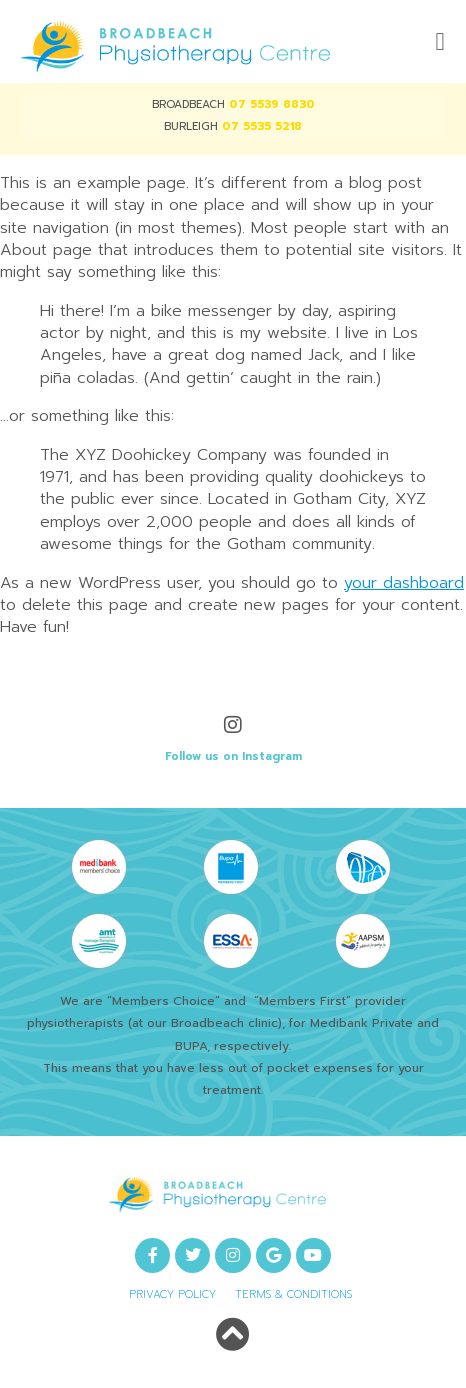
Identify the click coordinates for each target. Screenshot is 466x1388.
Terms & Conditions (293, 1294)
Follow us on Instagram (233, 756)
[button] (440, 42)
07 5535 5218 (262, 126)
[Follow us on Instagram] (233, 725)
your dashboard (404, 583)
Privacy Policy (172, 1294)
